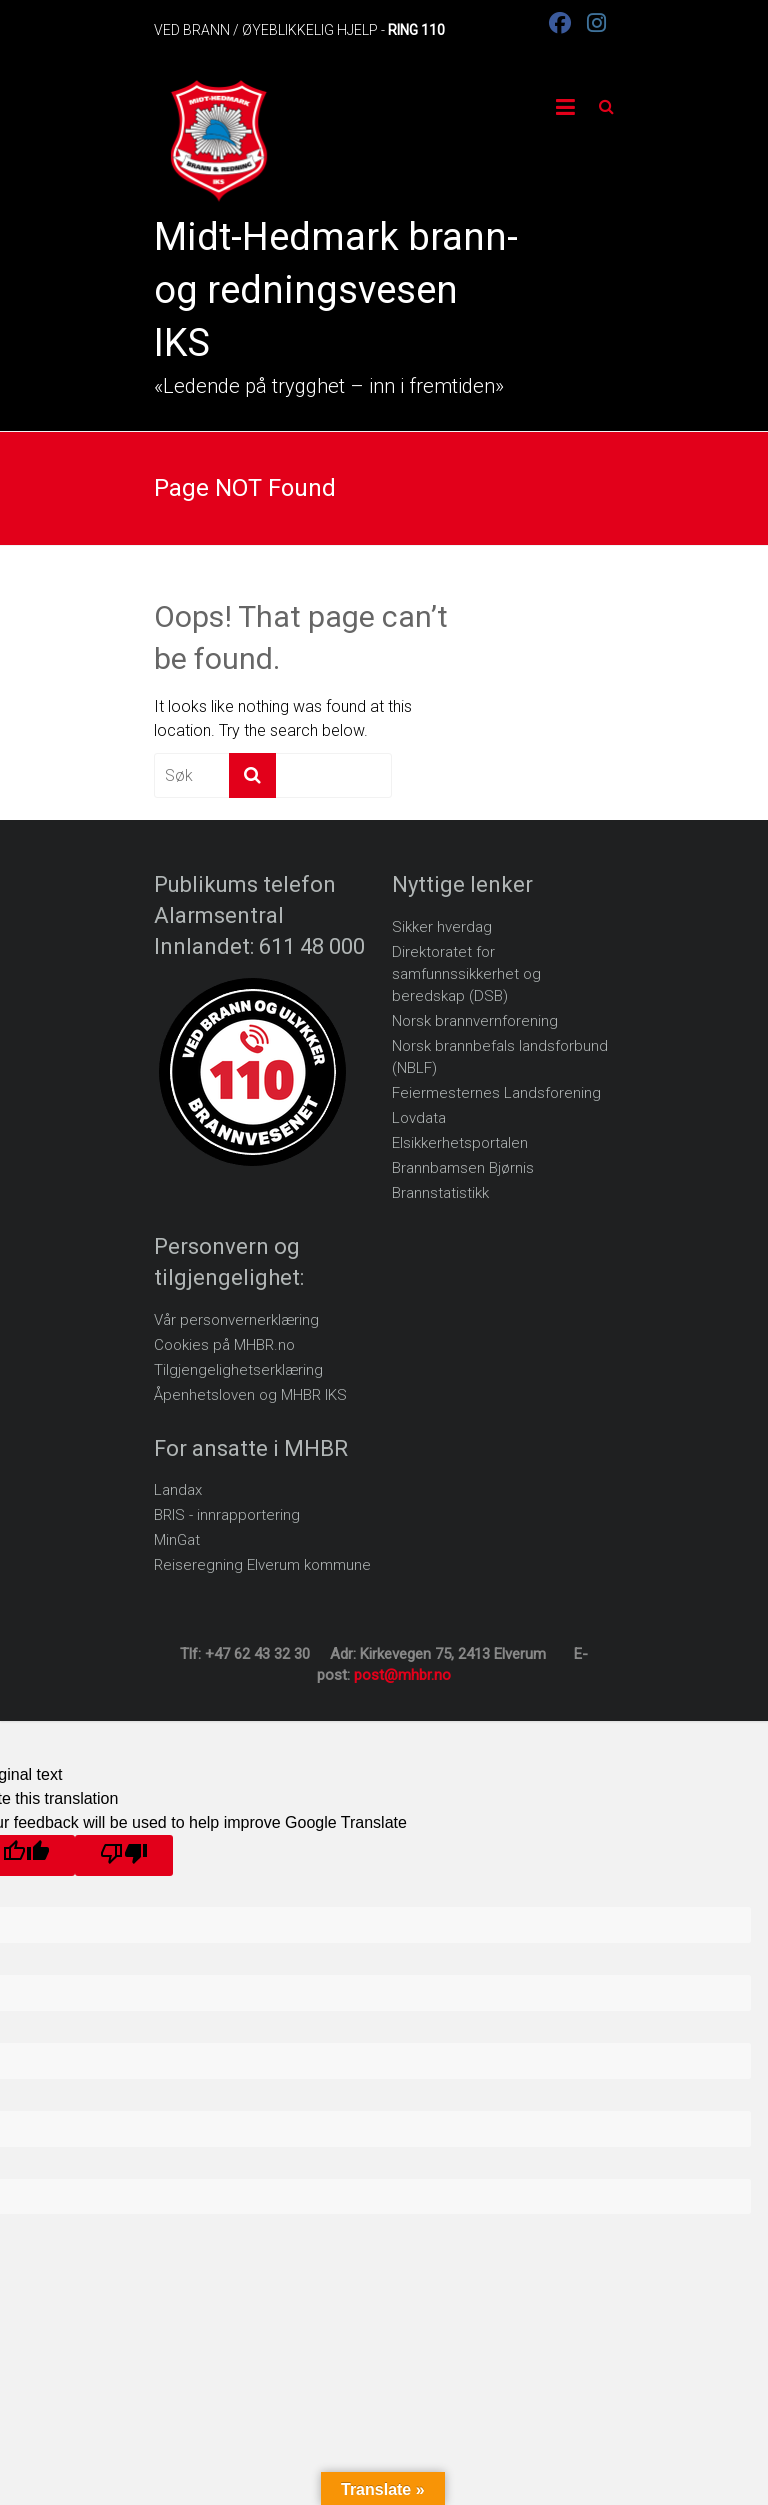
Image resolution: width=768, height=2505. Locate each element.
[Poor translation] (124, 1855)
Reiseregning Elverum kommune (262, 1565)
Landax (178, 1490)
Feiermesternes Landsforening (496, 1093)
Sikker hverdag (442, 927)
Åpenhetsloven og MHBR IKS (250, 1395)
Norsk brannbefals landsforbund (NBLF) (500, 1057)
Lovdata (419, 1118)
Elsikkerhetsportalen (460, 1143)
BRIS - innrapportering (227, 1515)
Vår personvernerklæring (236, 1320)
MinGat (177, 1540)
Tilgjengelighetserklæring (238, 1370)
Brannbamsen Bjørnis (463, 1168)
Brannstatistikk (440, 1193)
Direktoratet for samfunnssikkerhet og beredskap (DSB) (466, 974)
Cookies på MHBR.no (224, 1345)
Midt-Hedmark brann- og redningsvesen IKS (336, 290)
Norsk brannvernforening (475, 1021)
